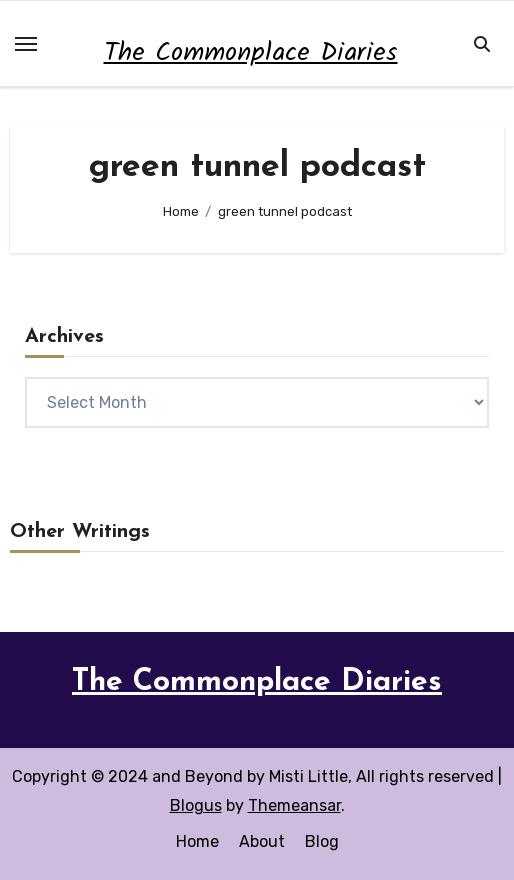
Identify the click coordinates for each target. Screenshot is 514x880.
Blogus (196, 805)
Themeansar (294, 805)
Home (197, 841)
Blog (322, 841)
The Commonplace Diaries (251, 53)
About (262, 841)
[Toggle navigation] (26, 44)
